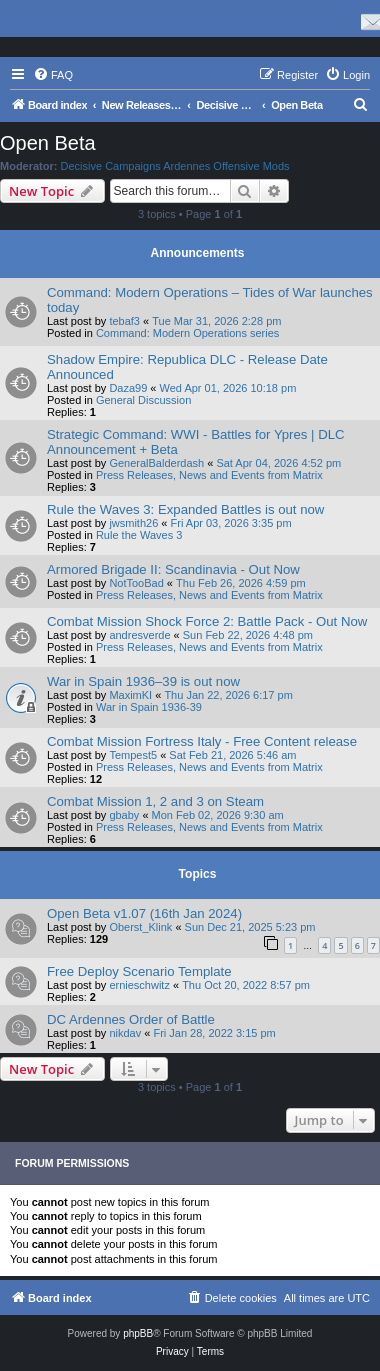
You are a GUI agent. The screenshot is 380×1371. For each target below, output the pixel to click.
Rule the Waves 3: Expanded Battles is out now (185, 509)
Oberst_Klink (140, 927)
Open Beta (48, 143)
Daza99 (128, 388)
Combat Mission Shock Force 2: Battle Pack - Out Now (207, 621)
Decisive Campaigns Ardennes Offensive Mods (175, 166)
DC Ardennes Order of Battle (131, 1019)
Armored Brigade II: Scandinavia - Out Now (173, 569)
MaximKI (130, 695)
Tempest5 (133, 755)
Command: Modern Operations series (187, 333)
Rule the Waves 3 (139, 535)
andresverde (139, 635)
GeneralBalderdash (156, 463)
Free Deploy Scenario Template (139, 971)
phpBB (138, 1333)
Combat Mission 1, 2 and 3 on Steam (155, 801)
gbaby (124, 815)
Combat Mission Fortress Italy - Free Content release (202, 741)
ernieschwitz (139, 985)
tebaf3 (124, 321)
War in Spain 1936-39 (149, 707)
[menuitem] (53, 75)
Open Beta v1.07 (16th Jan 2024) (144, 913)
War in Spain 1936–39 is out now (143, 681)
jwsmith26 (133, 523)
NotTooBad (136, 583)
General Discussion (143, 400)
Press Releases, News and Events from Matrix (209, 475)
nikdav (125, 1033)
